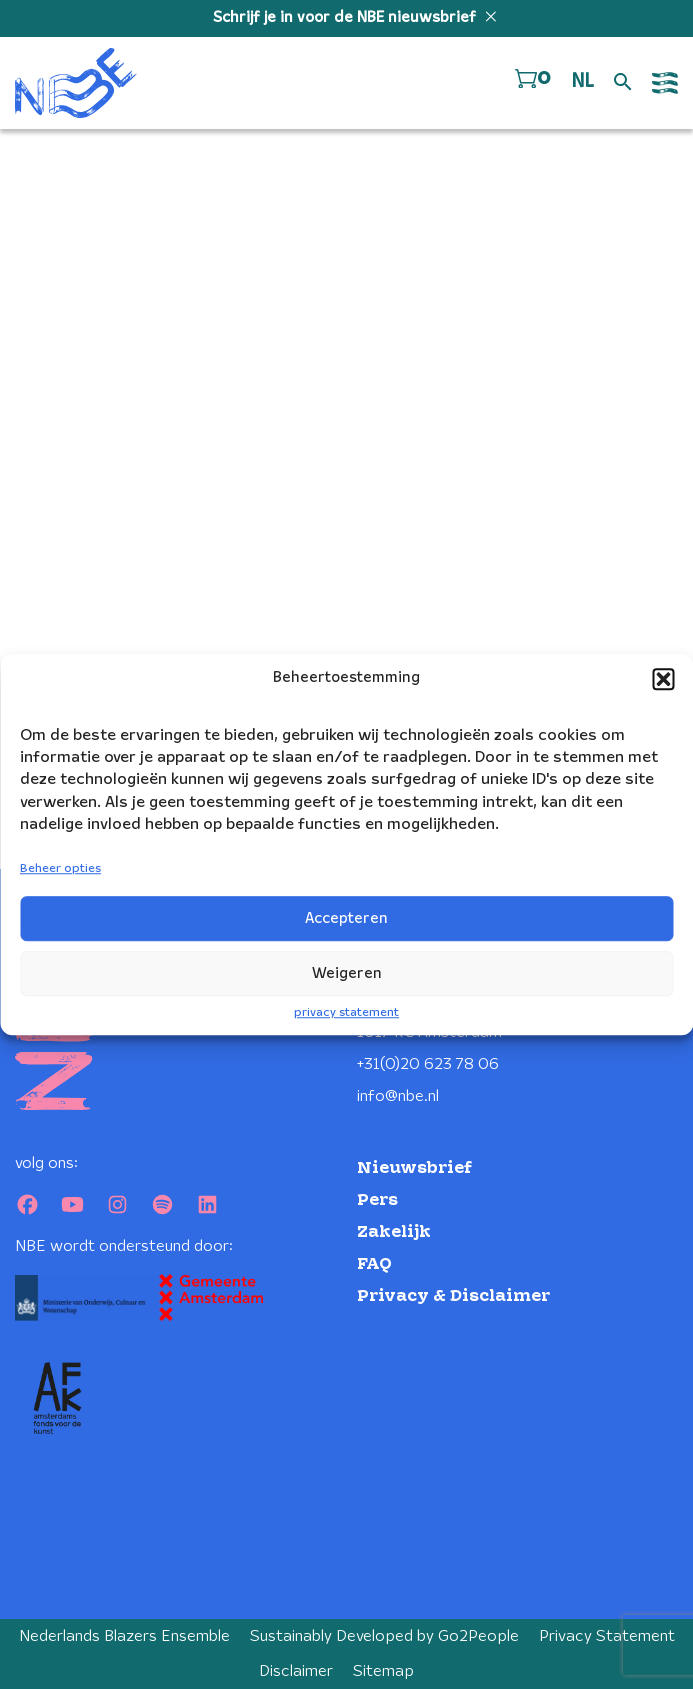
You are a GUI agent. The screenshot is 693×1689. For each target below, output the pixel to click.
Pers (377, 1200)
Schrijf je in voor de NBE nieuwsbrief (346, 18)
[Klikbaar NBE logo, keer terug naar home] (76, 83)
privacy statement (346, 1012)
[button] (663, 679)
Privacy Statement (607, 1636)
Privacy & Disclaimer (453, 1296)
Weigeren (347, 974)
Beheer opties (60, 869)
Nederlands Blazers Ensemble (124, 1636)
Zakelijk (394, 1232)
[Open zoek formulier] (623, 83)
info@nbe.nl (398, 1096)
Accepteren (346, 919)
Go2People (478, 1636)
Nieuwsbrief (414, 1168)
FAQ (374, 1264)
